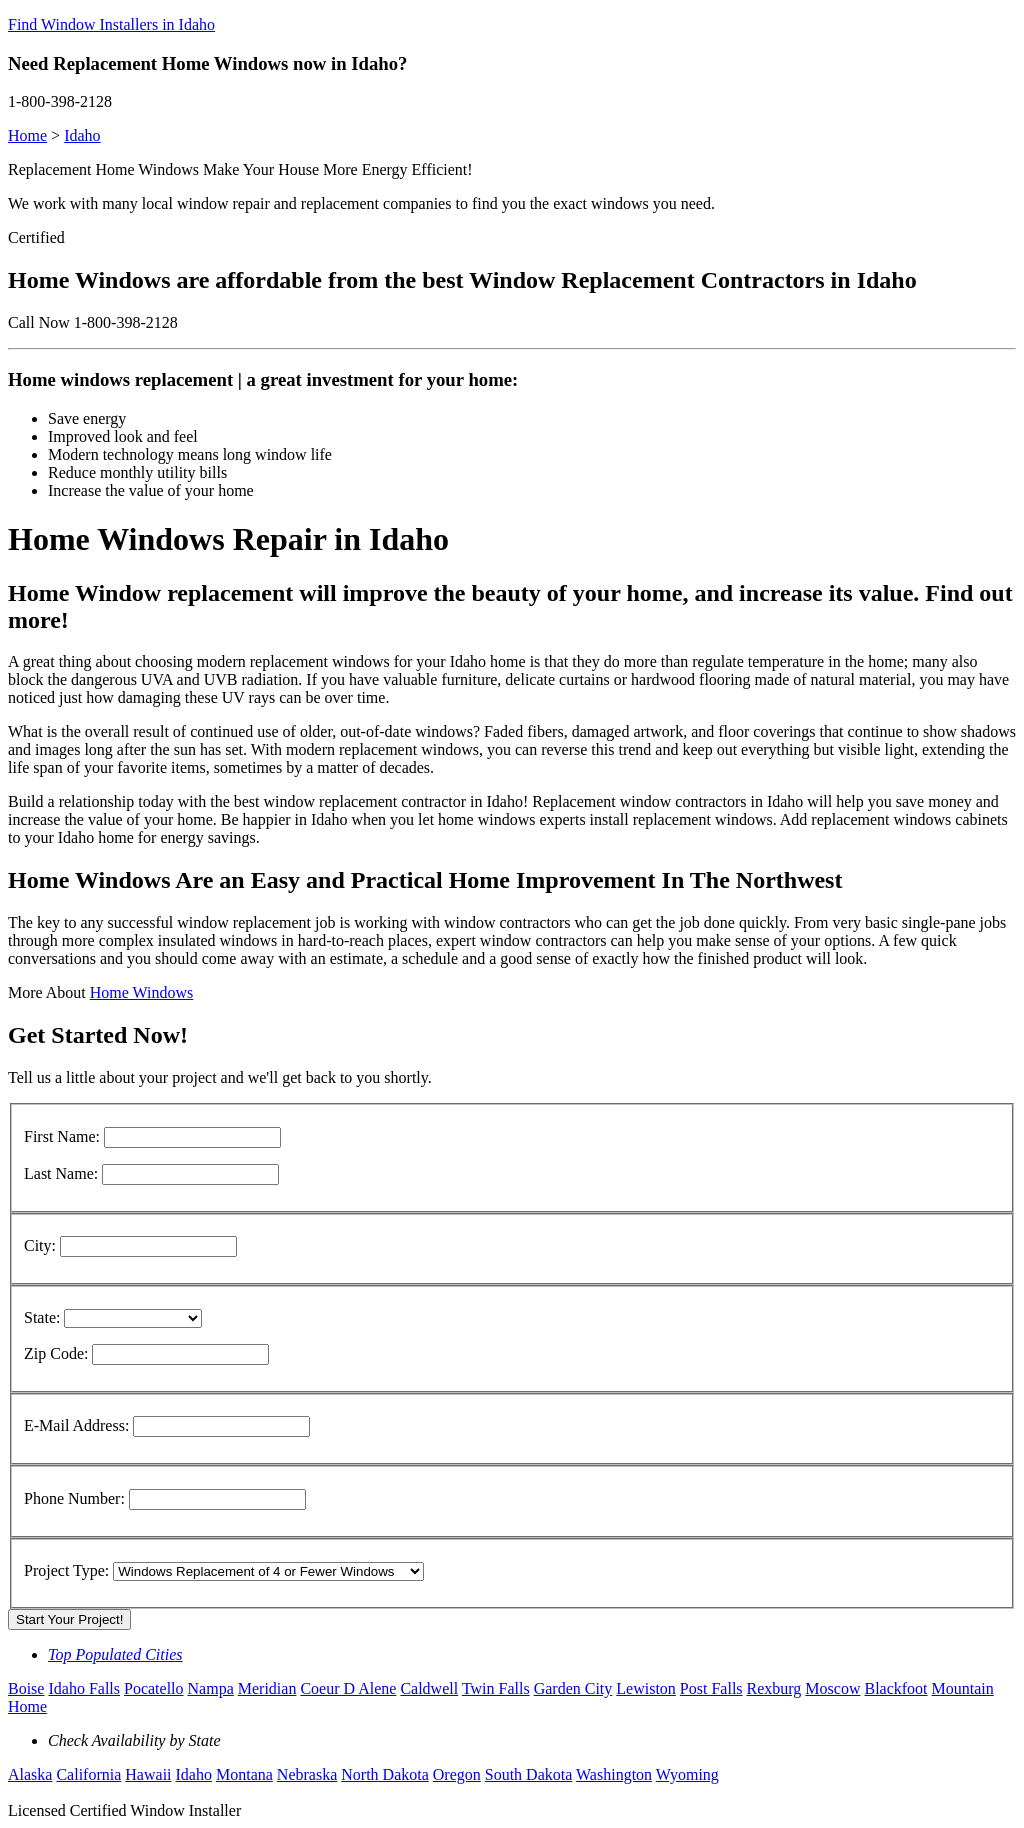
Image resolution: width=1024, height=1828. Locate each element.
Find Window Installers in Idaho (111, 24)
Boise (26, 1688)
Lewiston (646, 1688)
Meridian (267, 1688)
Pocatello (154, 1688)
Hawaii (148, 1774)
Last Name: (61, 1173)
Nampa (211, 1688)
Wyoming (687, 1774)
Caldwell (429, 1688)
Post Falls (711, 1688)
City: (40, 1245)
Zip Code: (56, 1353)
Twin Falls (496, 1688)
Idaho (82, 135)
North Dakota (385, 1774)
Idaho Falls (84, 1688)
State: (42, 1317)
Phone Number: (74, 1498)
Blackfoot (895, 1688)
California (88, 1774)
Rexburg (774, 1688)
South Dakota (529, 1774)
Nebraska (307, 1774)
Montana (244, 1774)
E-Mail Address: (76, 1425)
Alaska (30, 1774)
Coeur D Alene (348, 1688)
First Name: (62, 1136)
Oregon (457, 1774)
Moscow (832, 1688)
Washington (614, 1774)
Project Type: (66, 1570)
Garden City (573, 1688)
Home (27, 135)
